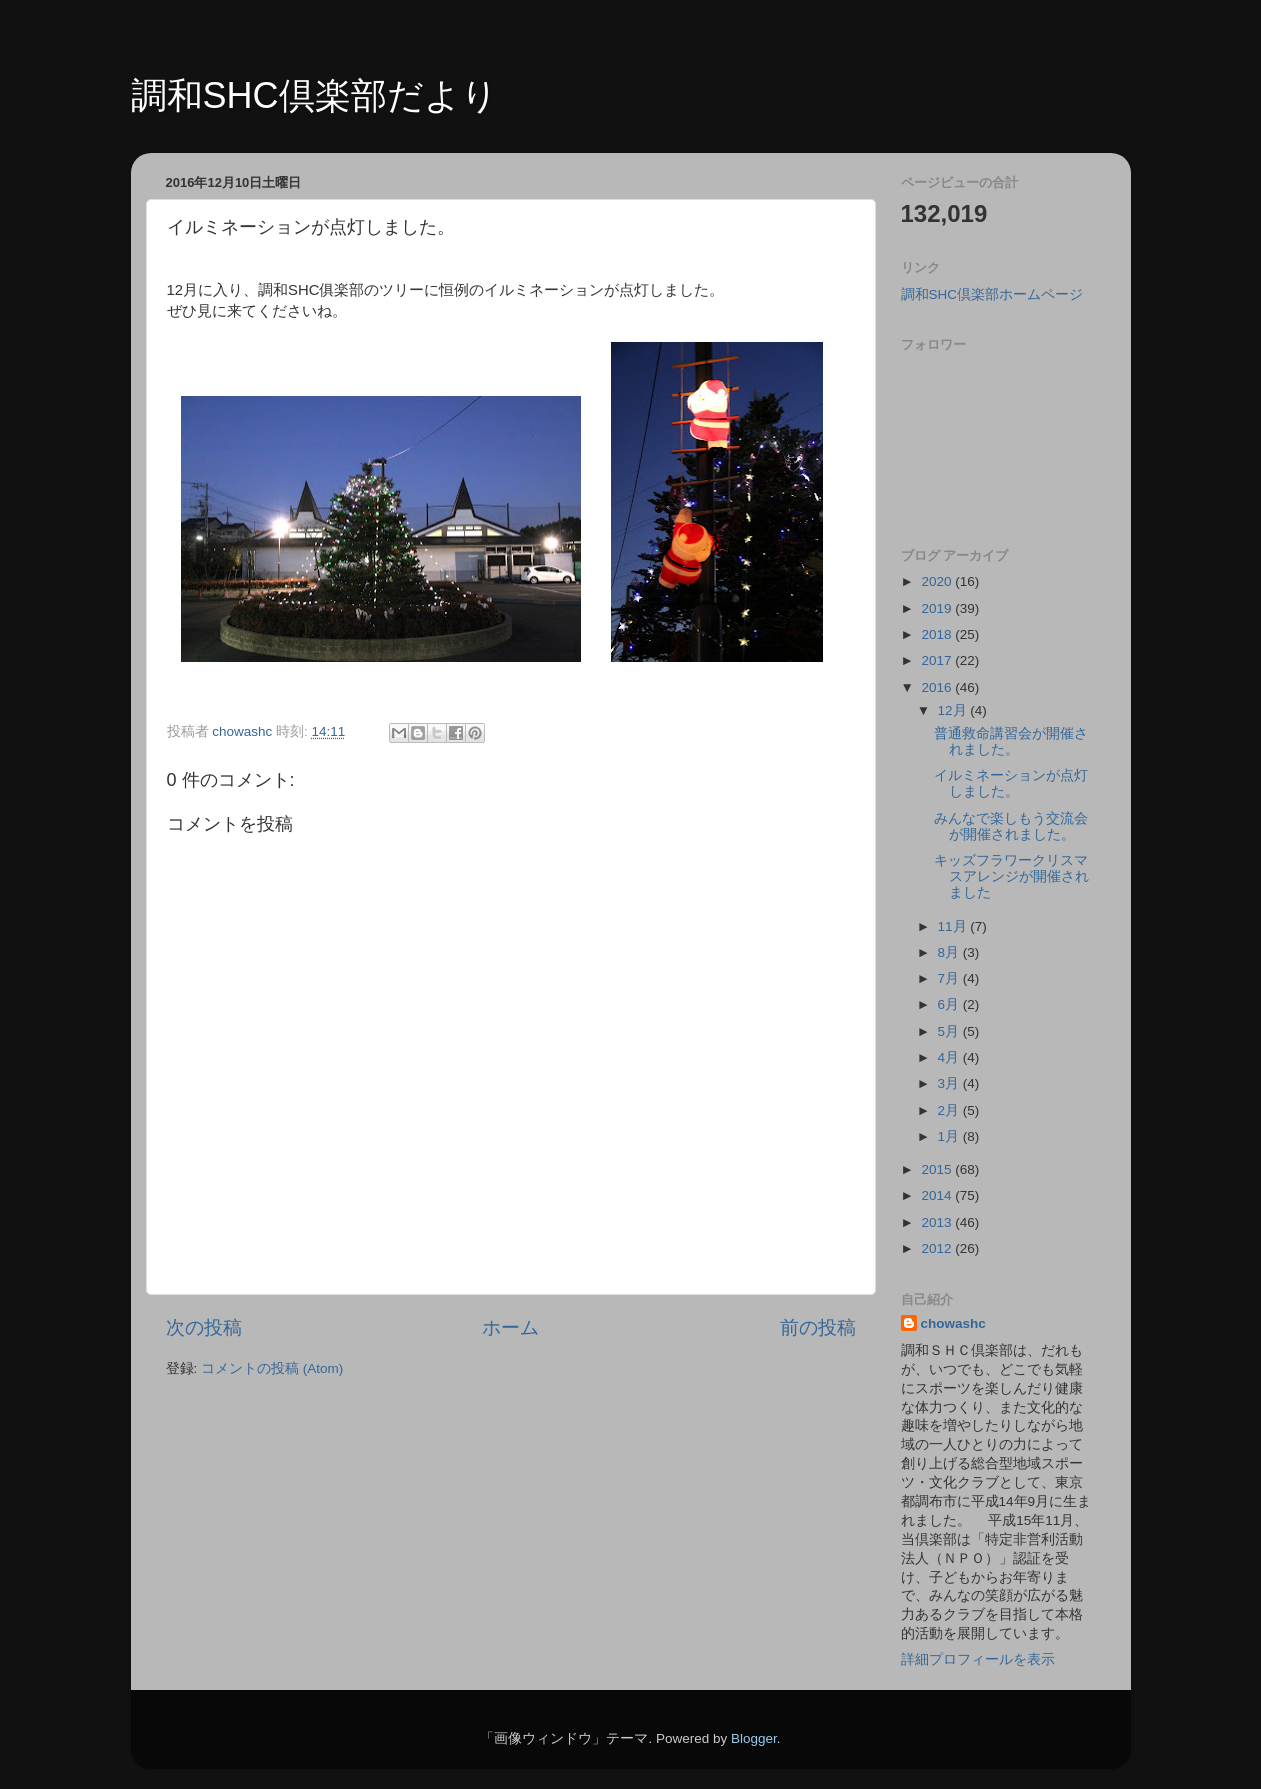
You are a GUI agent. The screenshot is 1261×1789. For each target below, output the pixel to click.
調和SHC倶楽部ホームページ (992, 294)
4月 (950, 1057)
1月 (950, 1136)
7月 (950, 978)
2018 (938, 634)
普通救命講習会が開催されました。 (1011, 741)
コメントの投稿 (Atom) (272, 1368)
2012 (938, 1248)
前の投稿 (818, 1327)
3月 (950, 1083)
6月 (950, 1004)
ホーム (510, 1327)
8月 (950, 952)
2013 (938, 1222)
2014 (938, 1195)
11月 (954, 926)
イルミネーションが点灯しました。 (1011, 783)
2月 (950, 1110)
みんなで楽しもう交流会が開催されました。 (1011, 826)
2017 (938, 660)
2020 (938, 581)
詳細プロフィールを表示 (978, 1659)
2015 (938, 1169)
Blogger (754, 1738)
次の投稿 (204, 1327)
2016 (938, 687)
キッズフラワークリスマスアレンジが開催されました (1011, 876)
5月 (950, 1031)
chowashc (953, 1323)
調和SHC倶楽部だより (314, 95)
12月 (954, 710)
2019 (938, 608)
